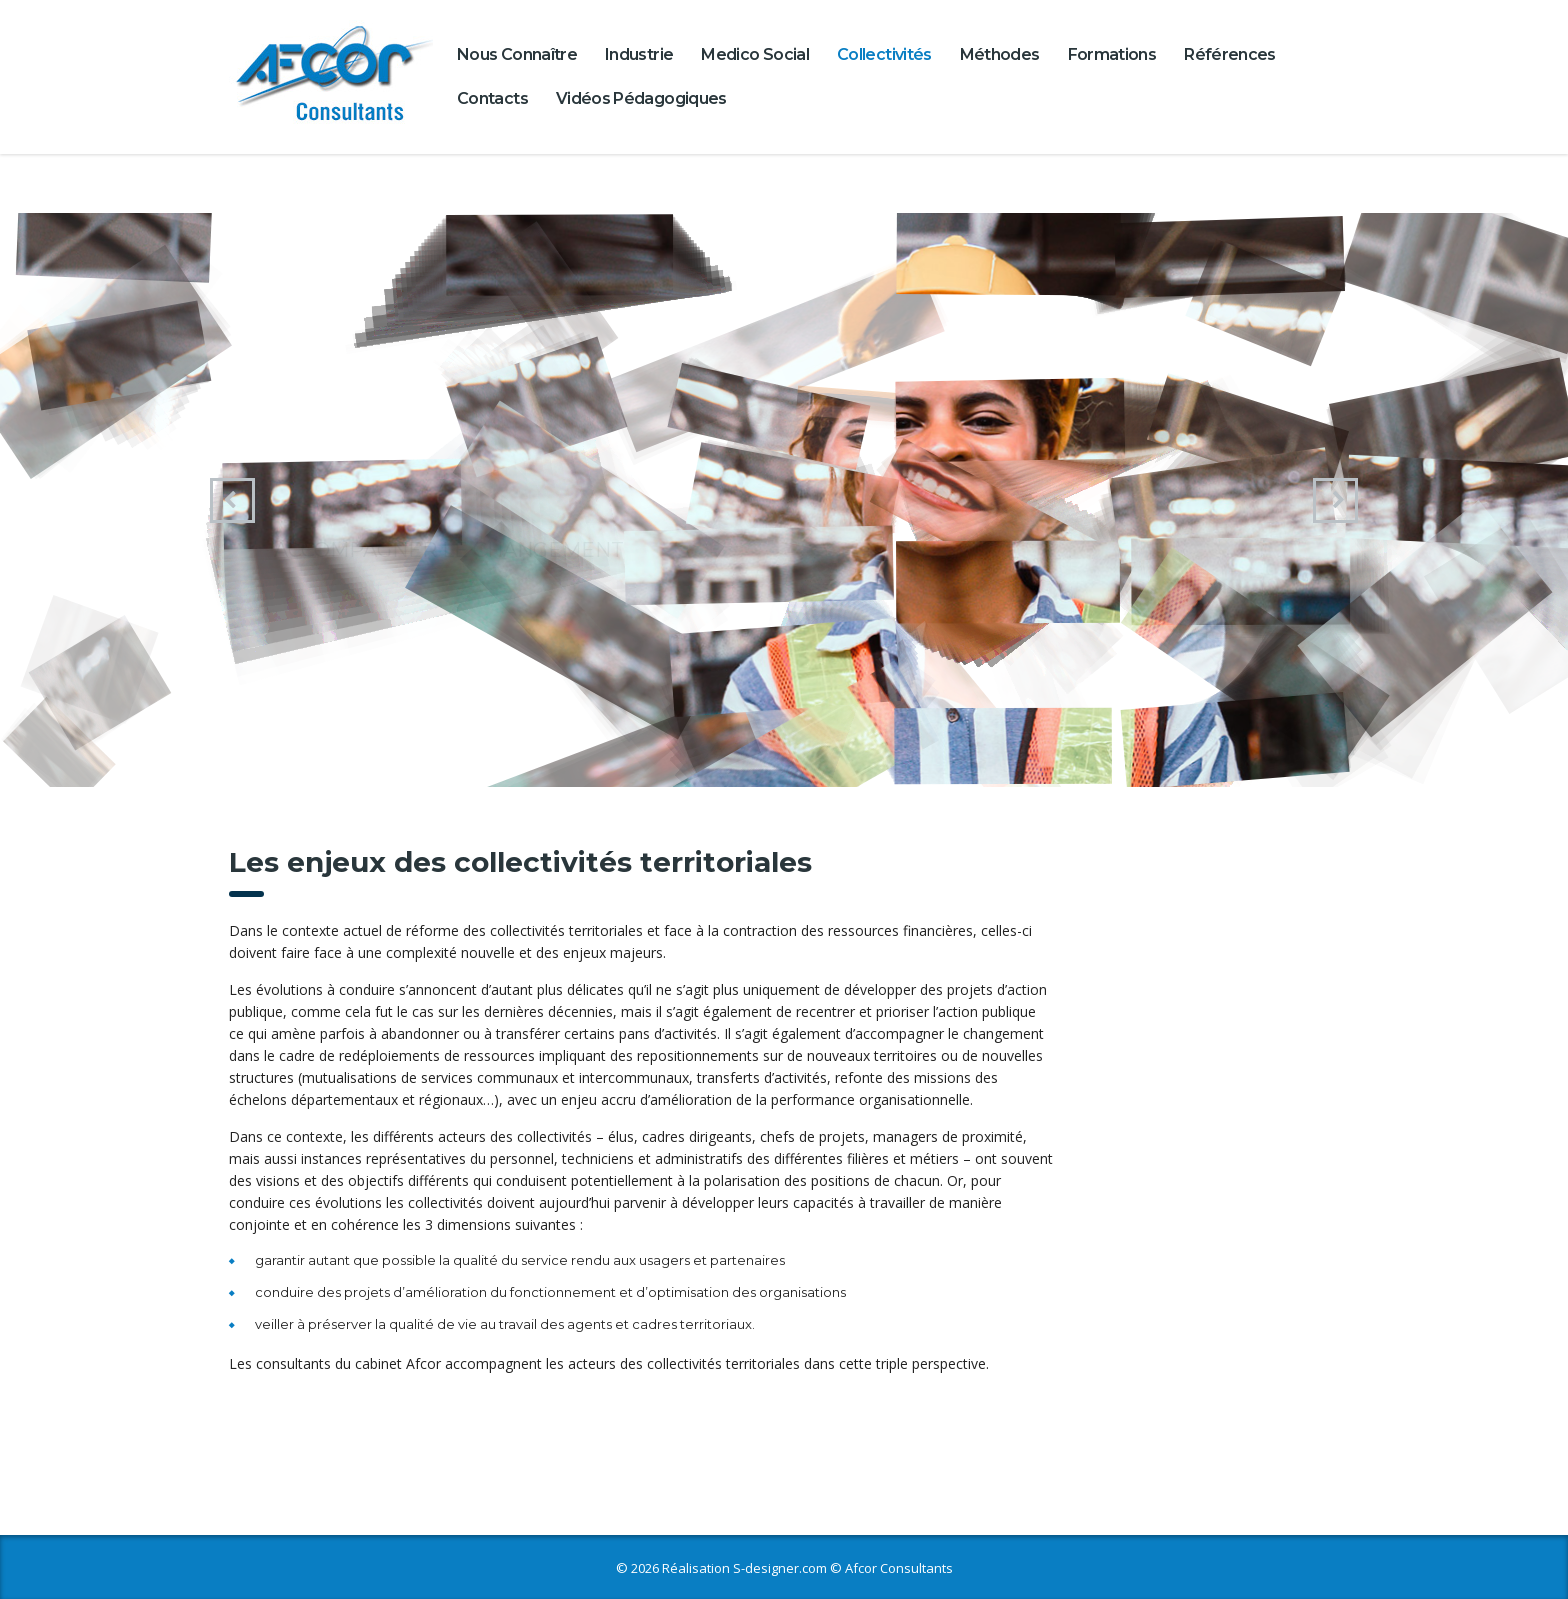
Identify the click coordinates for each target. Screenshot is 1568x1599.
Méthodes (1000, 54)
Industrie (639, 54)
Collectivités (884, 54)
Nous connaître (517, 54)
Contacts (492, 98)
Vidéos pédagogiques (641, 98)
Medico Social (755, 54)
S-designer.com (780, 1568)
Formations (1112, 54)
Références (1230, 54)
